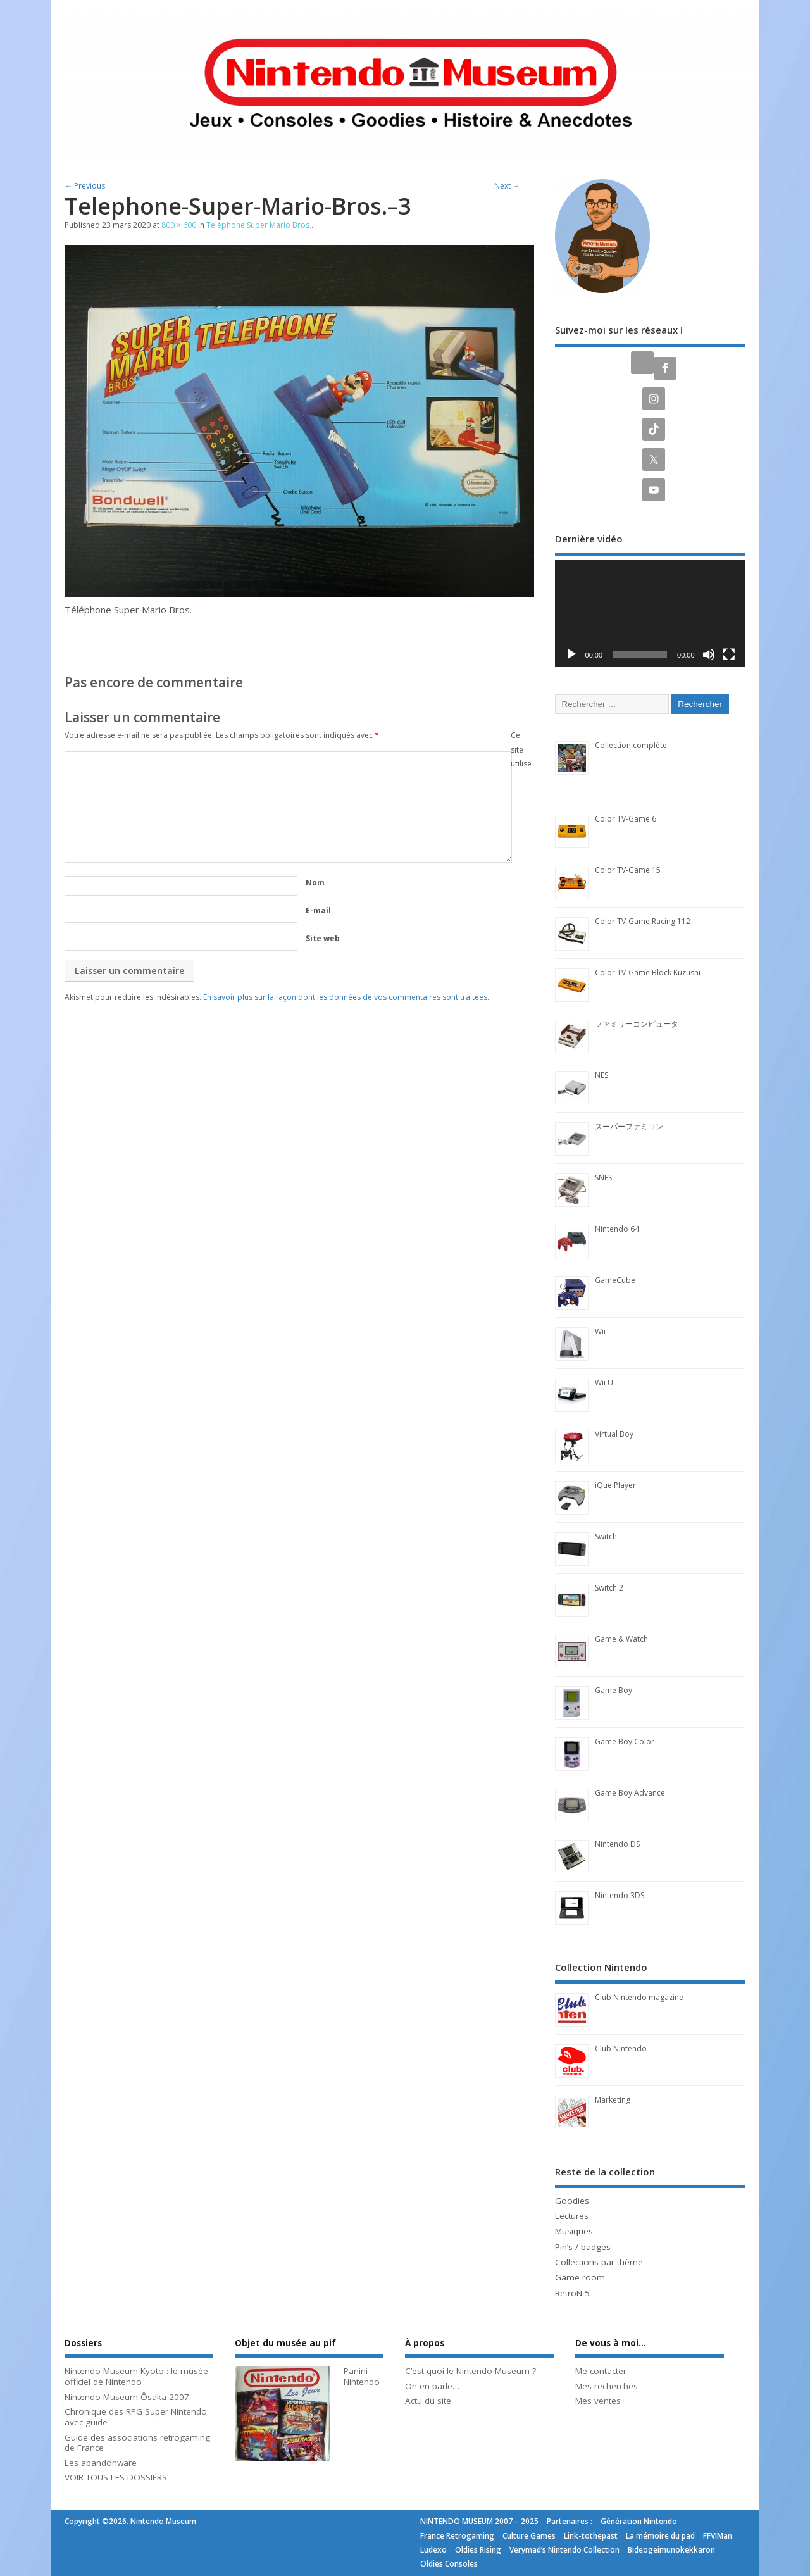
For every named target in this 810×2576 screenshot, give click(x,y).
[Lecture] (571, 654)
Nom (315, 882)
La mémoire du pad (660, 2535)
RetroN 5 (572, 2293)
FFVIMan (717, 2535)
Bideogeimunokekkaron (671, 2549)
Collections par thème (599, 2262)
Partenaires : (569, 2521)
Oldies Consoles (449, 2563)
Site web (323, 938)
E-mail (318, 910)
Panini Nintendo (362, 2376)
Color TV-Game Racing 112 (642, 921)
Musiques (574, 2231)
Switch (606, 1536)
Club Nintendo (621, 2048)
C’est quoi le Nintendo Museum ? (470, 2371)
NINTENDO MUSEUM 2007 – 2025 (479, 2521)
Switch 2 (609, 1587)
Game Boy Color (624, 1741)
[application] (650, 613)
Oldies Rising (478, 2549)
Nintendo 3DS (619, 1895)
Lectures (572, 2216)
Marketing (612, 2099)
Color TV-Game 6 (625, 818)
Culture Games (529, 2535)
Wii (600, 1331)
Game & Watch (621, 1639)
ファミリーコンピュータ (636, 1023)
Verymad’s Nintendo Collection (564, 2549)
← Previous (85, 185)
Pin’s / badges (583, 2247)
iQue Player (615, 1485)
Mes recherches (606, 2386)
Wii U (604, 1382)
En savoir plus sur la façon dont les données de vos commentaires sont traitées (345, 997)
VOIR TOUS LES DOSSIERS (116, 2477)
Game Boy (613, 1690)
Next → (507, 185)
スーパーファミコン (629, 1126)
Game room (580, 2277)
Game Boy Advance (630, 1792)
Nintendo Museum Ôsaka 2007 (127, 2397)
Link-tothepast (591, 2535)
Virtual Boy (614, 1434)
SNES (603, 1177)
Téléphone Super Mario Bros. (258, 225)
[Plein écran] (729, 654)
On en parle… (432, 2386)
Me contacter (600, 2371)
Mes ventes (598, 2400)
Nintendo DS (617, 1844)
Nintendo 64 (617, 1228)
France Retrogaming (457, 2535)
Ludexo (433, 2549)
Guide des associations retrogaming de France (137, 2443)
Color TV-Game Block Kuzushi (648, 972)
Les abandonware (101, 2462)
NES (601, 1075)
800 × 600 (178, 225)
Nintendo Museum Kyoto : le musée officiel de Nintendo (136, 2376)
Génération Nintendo (639, 2521)
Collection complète (631, 745)
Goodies (572, 2200)
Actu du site (428, 2400)
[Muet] (708, 654)
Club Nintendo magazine (639, 1997)
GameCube (615, 1280)
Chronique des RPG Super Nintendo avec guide (136, 2417)
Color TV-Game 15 (628, 870)
